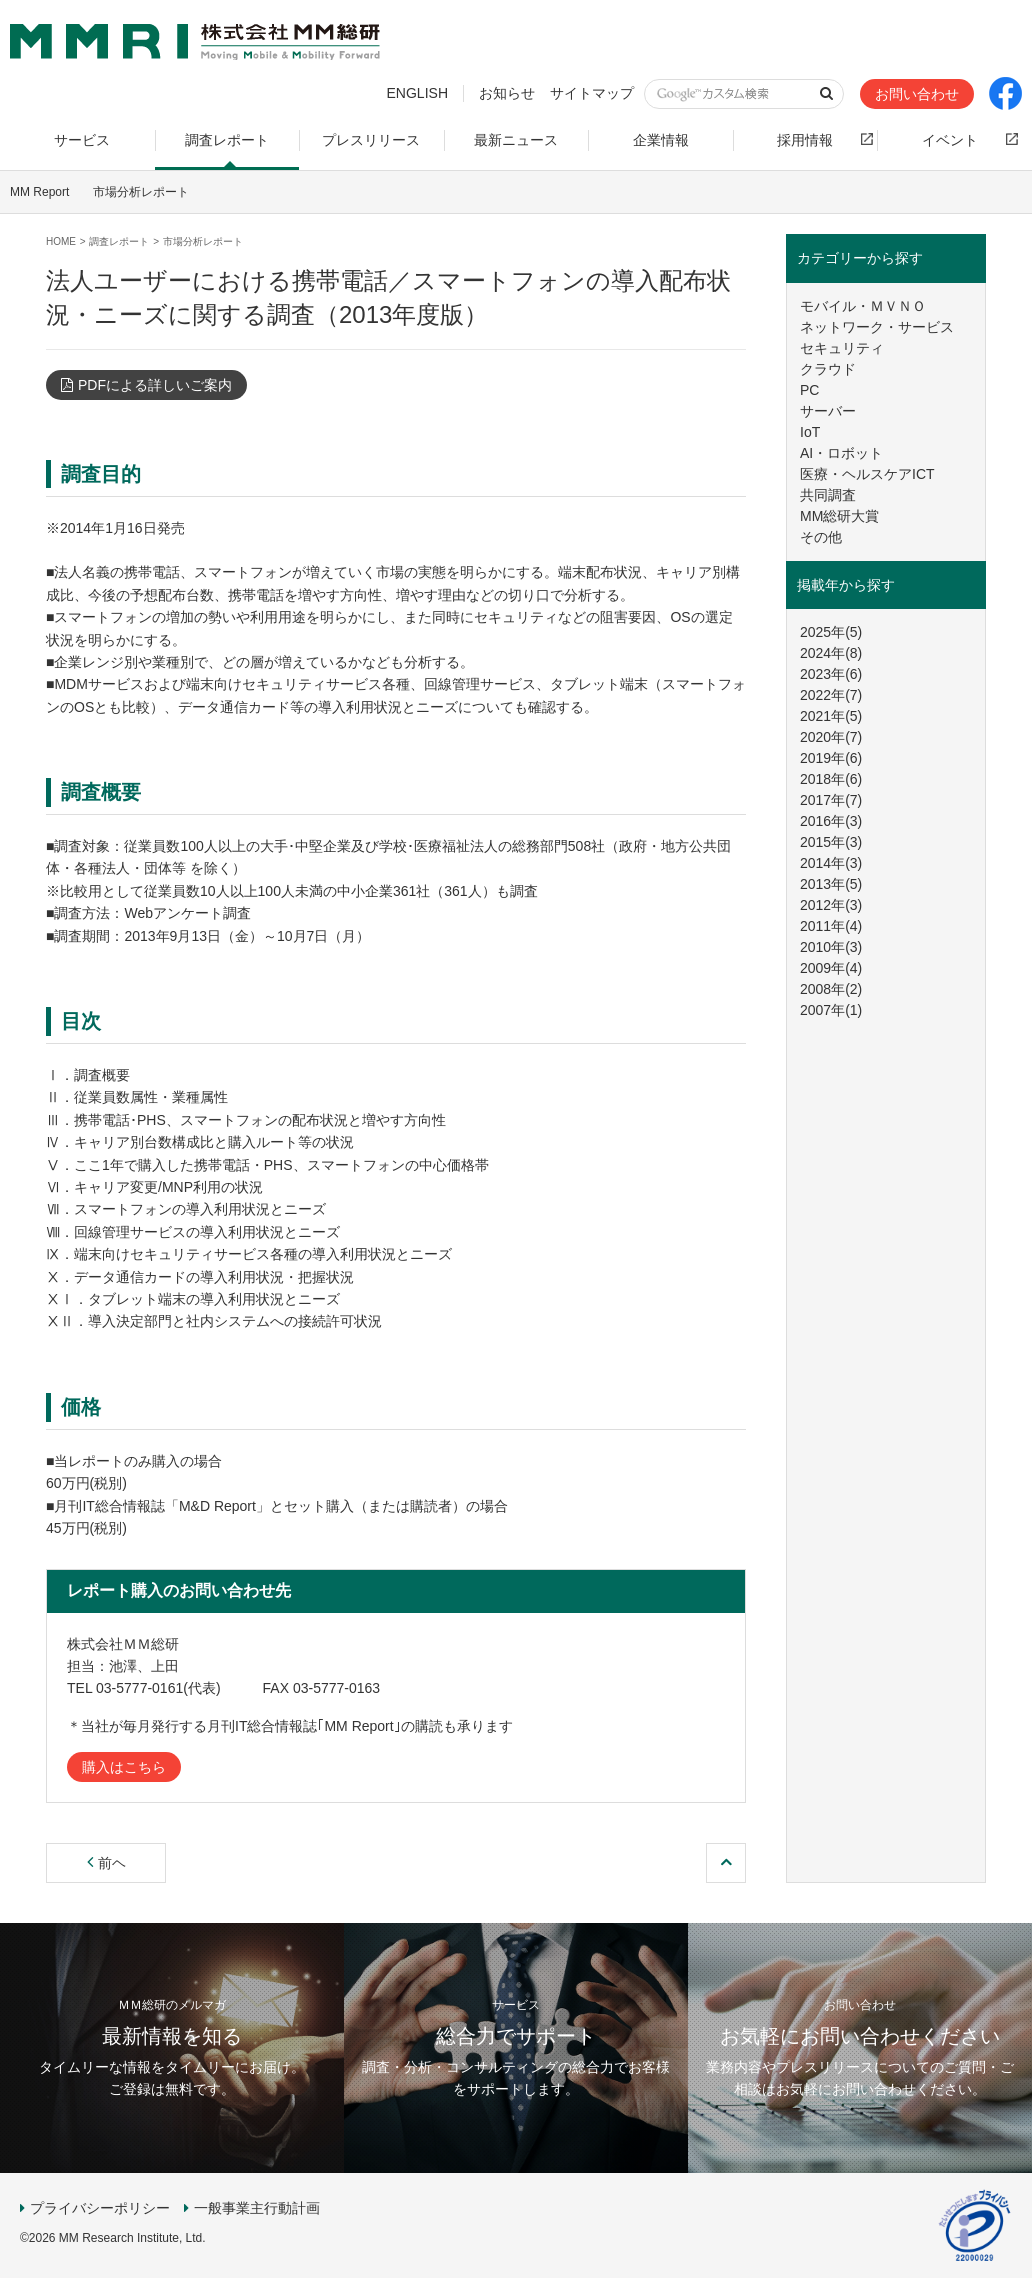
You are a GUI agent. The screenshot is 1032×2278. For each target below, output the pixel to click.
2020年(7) (831, 737)
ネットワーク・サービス (877, 327)
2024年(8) (831, 653)
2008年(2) (831, 989)
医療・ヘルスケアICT (867, 474)
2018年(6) (831, 779)
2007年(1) (831, 1010)
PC (809, 390)
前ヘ (106, 1863)
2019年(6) (831, 758)
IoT (810, 432)
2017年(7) (831, 800)
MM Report (39, 192)
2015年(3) (831, 842)
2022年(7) (831, 695)
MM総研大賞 (839, 516)
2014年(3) (831, 863)
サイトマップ (592, 93)
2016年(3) (831, 821)
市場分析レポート (141, 192)
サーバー (828, 411)
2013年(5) (831, 884)
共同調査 (828, 495)
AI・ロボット (841, 453)
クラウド (828, 369)
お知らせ (507, 93)
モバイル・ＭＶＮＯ (863, 306)
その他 (821, 537)
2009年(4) (831, 968)
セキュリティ (842, 348)
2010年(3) (831, 947)
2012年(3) (831, 905)
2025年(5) (831, 632)
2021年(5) (831, 716)
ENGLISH (417, 93)
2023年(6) (831, 674)
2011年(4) (831, 926)
